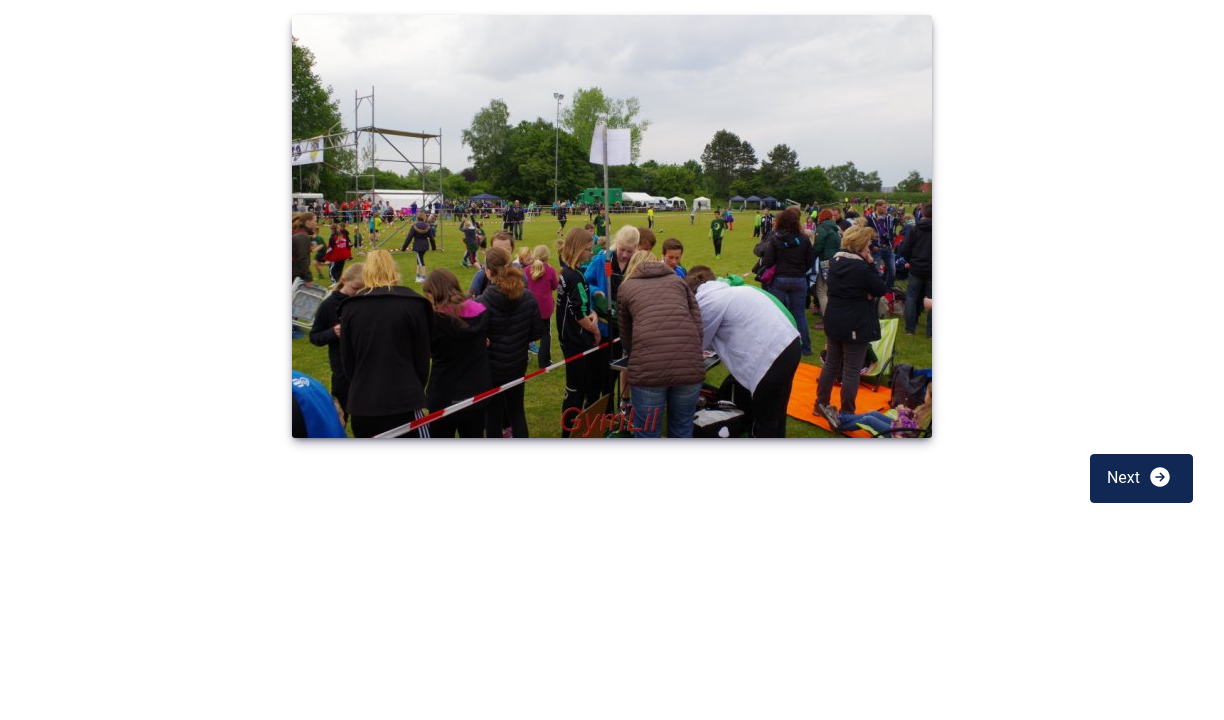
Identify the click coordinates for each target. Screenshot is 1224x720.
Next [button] (1139, 477)
